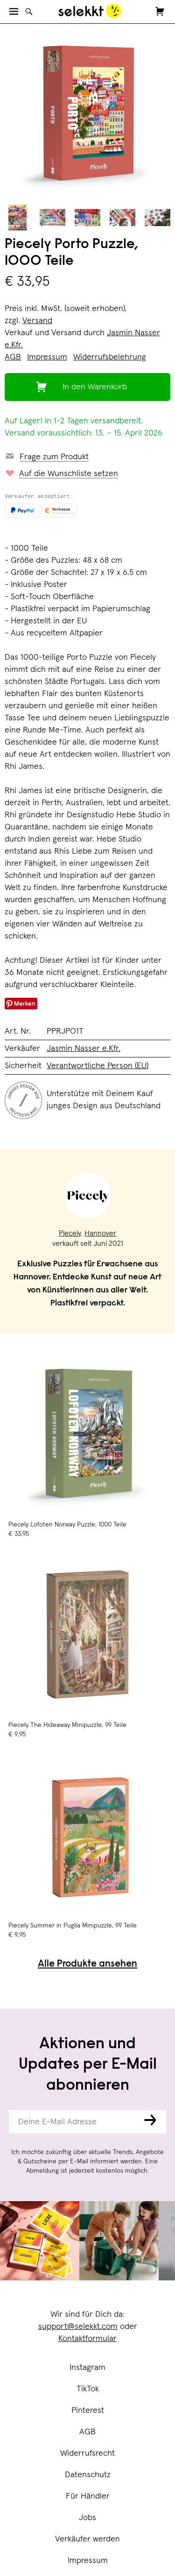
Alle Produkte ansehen (87, 1964)
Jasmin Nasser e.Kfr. (83, 1048)
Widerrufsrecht (87, 2453)
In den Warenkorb (95, 387)
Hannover (100, 1233)
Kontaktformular (87, 2338)
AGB (87, 2432)
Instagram (87, 2367)
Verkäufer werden (87, 2539)
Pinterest (87, 2410)
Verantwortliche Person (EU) (97, 1066)
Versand (37, 321)
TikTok (88, 2389)
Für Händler (88, 2496)
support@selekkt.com (78, 2326)
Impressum (88, 2560)
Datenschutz (88, 2475)
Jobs (87, 2518)
